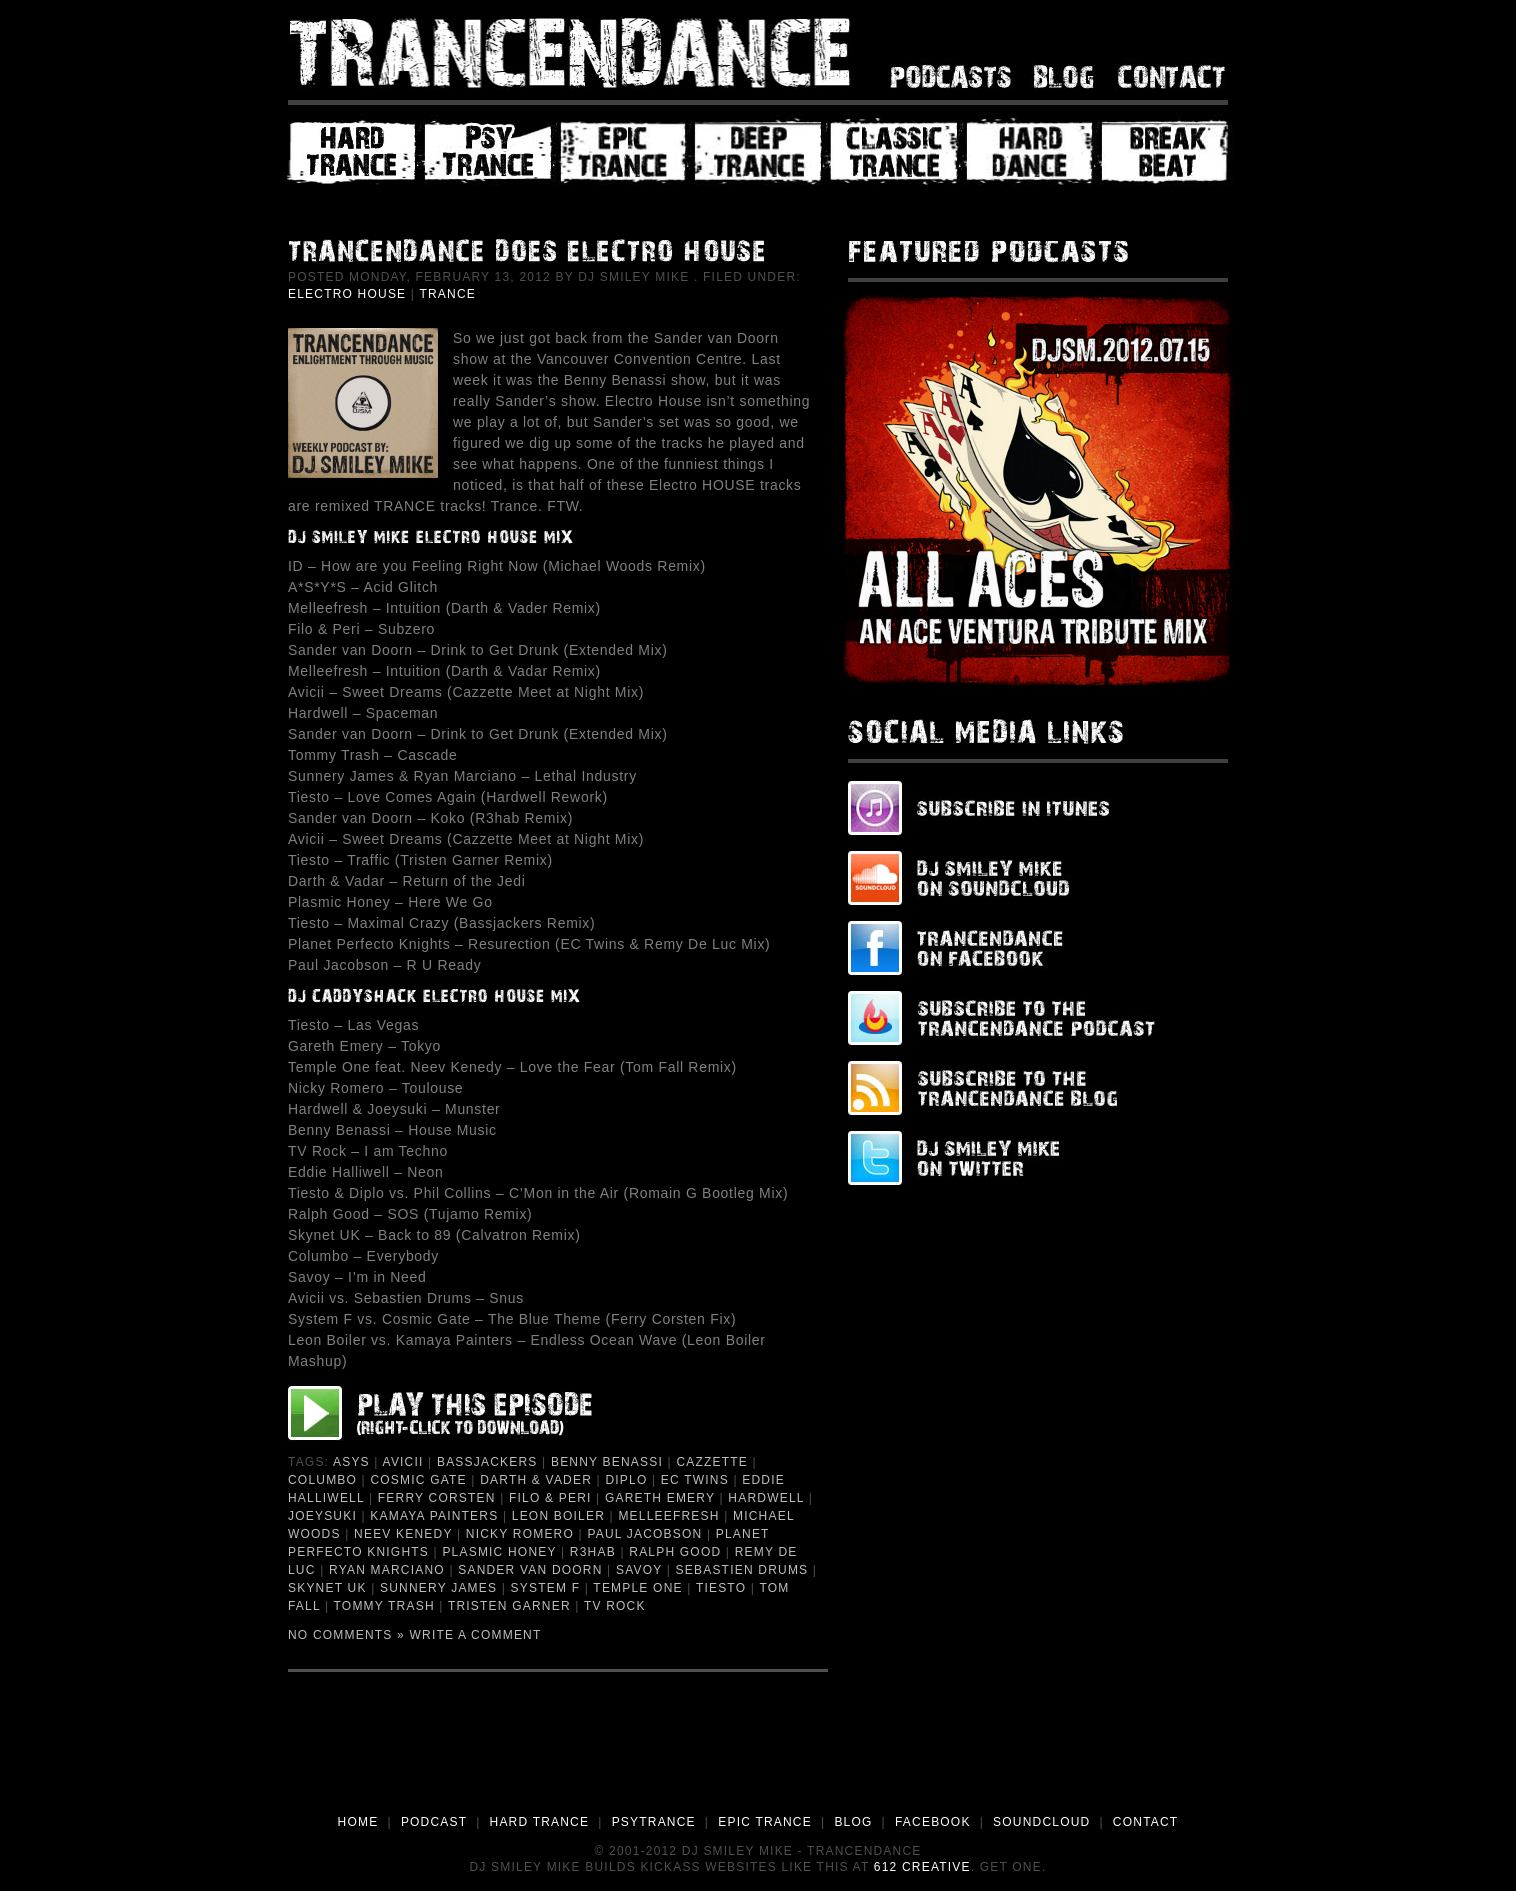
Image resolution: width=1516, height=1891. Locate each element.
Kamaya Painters (434, 1516)
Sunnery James (438, 1588)
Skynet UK (327, 1588)
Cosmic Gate (418, 1480)
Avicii (403, 1462)
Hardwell (766, 1498)
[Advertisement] (758, 1757)
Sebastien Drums (742, 1570)
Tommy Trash (384, 1606)
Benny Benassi (607, 1462)
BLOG (853, 1822)
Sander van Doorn (530, 1570)
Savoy (639, 1570)
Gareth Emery (660, 1498)
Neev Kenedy (403, 1534)
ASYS (351, 1462)
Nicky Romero (520, 1534)
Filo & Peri (550, 1498)
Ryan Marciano (387, 1570)
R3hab (593, 1552)
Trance (447, 294)
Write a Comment (476, 1635)
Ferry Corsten (437, 1498)
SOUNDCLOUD (1041, 1822)
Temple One (637, 1588)
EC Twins (695, 1480)
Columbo (322, 1480)
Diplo (626, 1480)
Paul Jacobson (644, 1534)
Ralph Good (675, 1552)
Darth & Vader (536, 1480)
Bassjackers (487, 1462)
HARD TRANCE (540, 1822)
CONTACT (1146, 1822)
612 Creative (922, 1867)
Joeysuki (322, 1516)
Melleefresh (668, 1516)
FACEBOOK (933, 1822)
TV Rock (615, 1606)
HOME (358, 1822)
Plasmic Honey (499, 1552)
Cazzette (712, 1462)
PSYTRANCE (654, 1822)
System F (546, 1588)
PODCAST (434, 1822)
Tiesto (721, 1588)
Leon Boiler (558, 1516)
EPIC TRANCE (765, 1822)
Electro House (347, 294)
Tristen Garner (509, 1606)
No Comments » (346, 1635)
